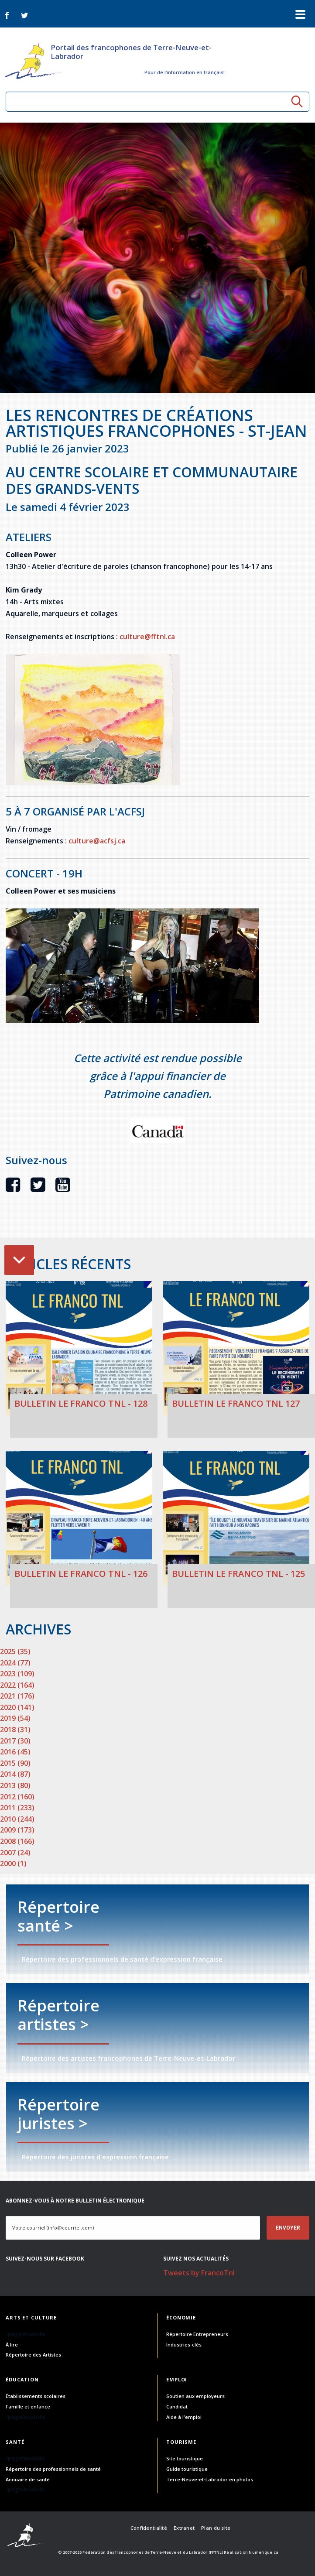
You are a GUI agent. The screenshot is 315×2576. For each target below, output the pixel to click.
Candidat (177, 2406)
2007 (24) (15, 1852)
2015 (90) (15, 1763)
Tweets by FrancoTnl (199, 2273)
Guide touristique (187, 2469)
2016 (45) (15, 1752)
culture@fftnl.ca (147, 636)
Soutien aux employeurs (195, 2396)
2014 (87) (15, 1774)
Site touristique (184, 2458)
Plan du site (215, 2528)
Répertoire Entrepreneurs (197, 2334)
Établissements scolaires (35, 2396)
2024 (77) (15, 1663)
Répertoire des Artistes (33, 2354)
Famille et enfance (28, 2406)
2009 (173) (17, 1830)
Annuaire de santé (28, 2479)
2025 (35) (15, 1651)
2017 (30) (15, 1741)
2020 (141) (17, 1707)
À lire (12, 2344)
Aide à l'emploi (184, 2417)
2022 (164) (17, 1685)
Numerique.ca (263, 2552)
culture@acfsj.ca (96, 841)
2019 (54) (15, 1718)
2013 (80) (15, 1785)
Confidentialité (148, 2528)
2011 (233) (17, 1807)
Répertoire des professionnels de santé (53, 2469)
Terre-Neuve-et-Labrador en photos (209, 2479)
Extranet (184, 2528)
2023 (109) (17, 1674)
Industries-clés (184, 2344)
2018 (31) (15, 1729)
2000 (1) (13, 1863)
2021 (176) (17, 1696)
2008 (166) (17, 1841)
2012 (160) (17, 1797)
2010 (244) (17, 1819)
